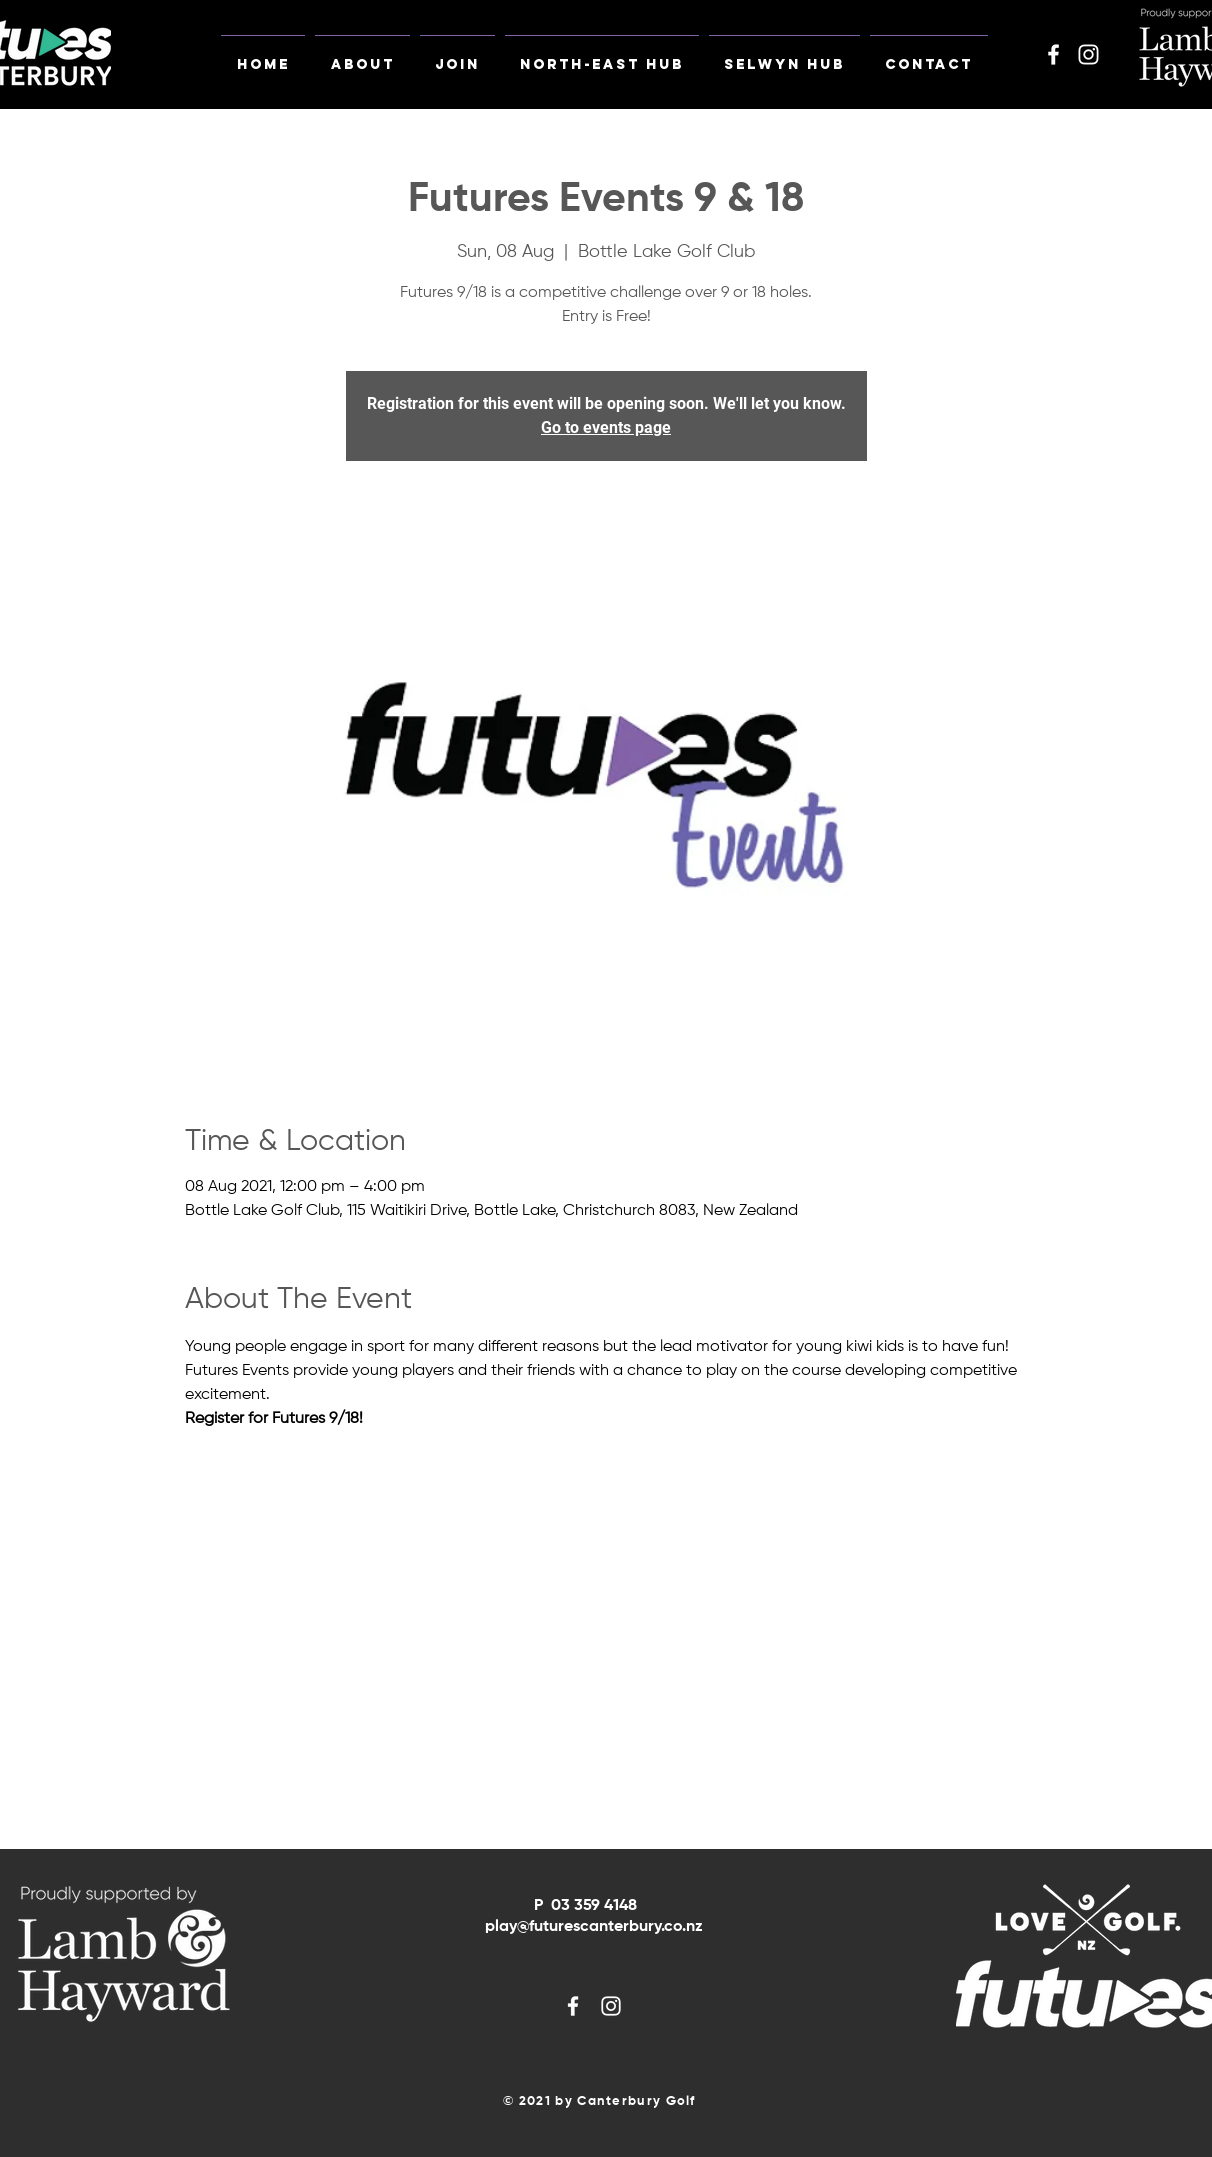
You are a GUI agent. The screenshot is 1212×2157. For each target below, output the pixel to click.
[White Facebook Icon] (1053, 54)
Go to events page (606, 427)
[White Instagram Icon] (1088, 54)
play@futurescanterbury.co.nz (594, 1927)
